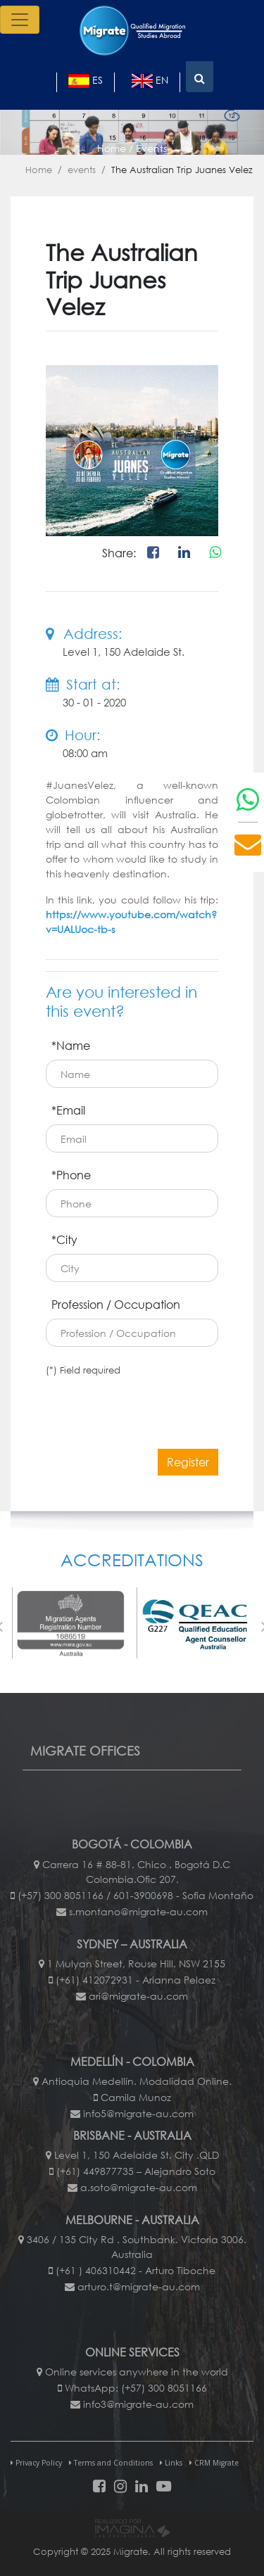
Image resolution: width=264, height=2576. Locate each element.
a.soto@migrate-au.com (138, 2187)
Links (171, 2463)
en (150, 80)
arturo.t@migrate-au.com (138, 2286)
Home (38, 170)
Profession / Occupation (115, 1304)
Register (188, 1461)
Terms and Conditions (111, 2463)
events (82, 170)
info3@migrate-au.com (138, 2404)
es (85, 80)
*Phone (71, 1174)
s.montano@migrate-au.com (138, 1911)
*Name (70, 1045)
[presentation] (153, 1404)
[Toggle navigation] (19, 20)
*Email (68, 1110)
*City (64, 1239)
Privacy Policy (36, 2463)
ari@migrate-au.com (138, 1996)
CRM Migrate (214, 2463)
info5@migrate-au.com (138, 2113)
